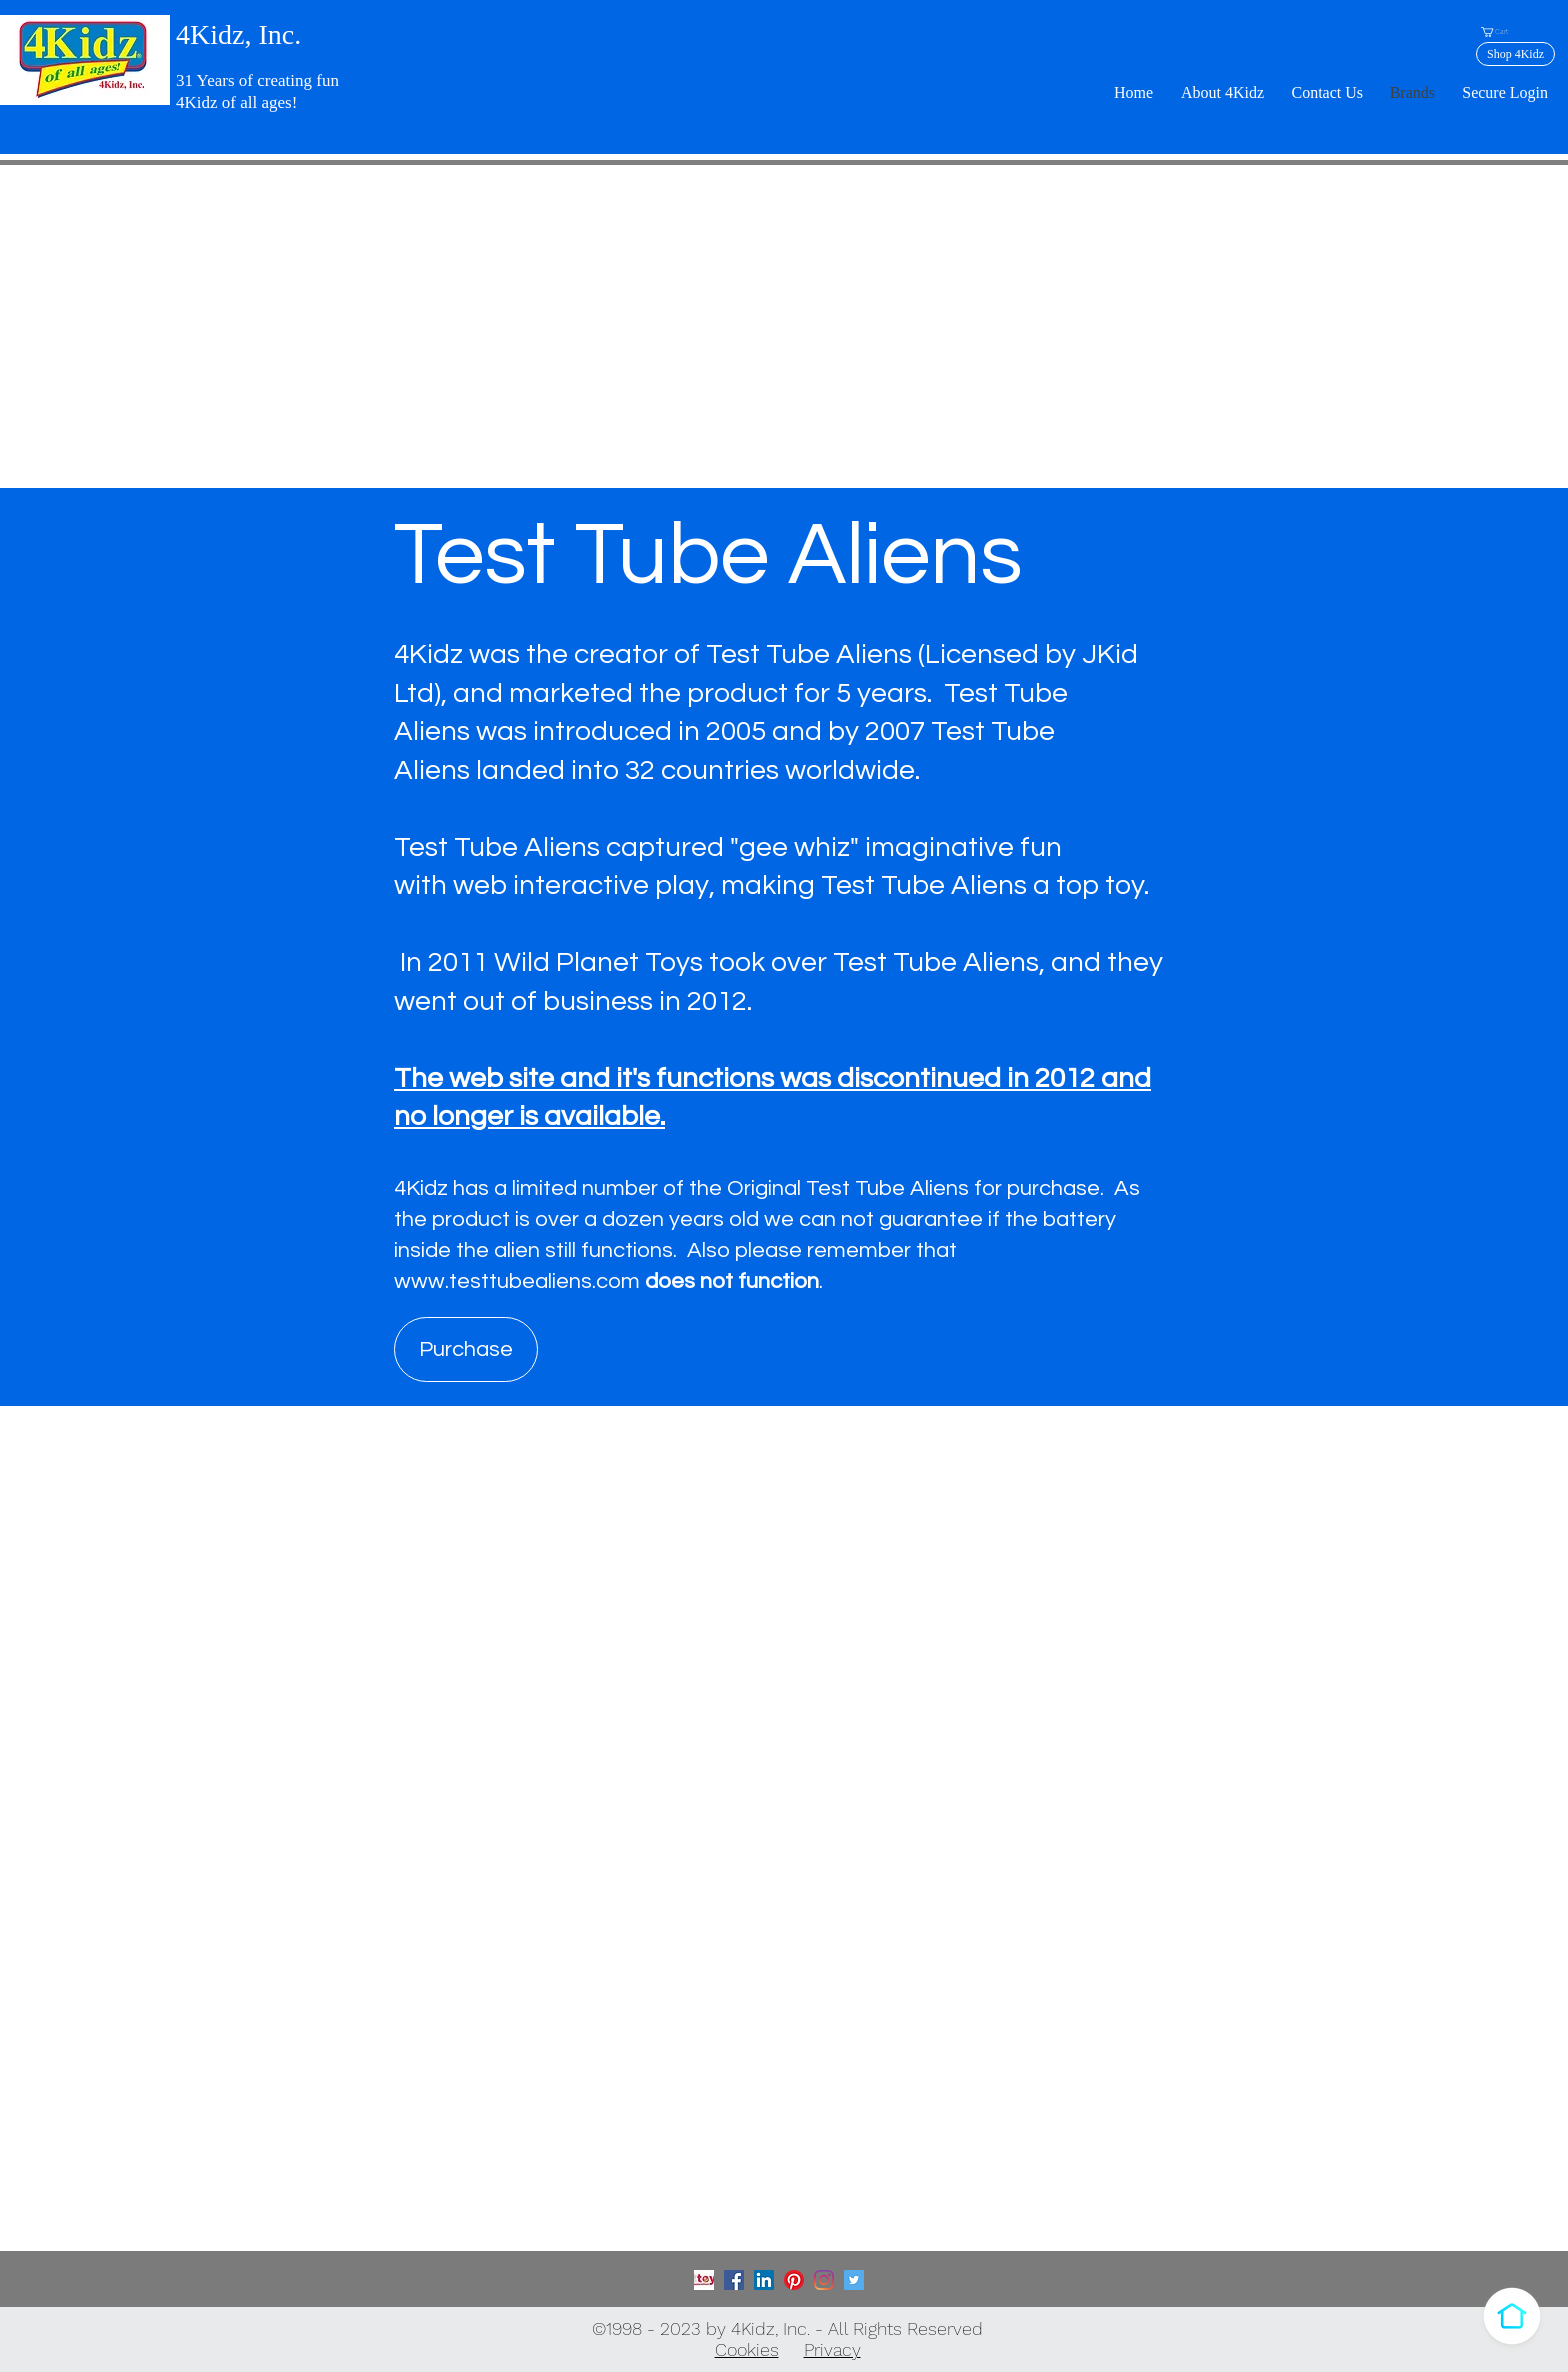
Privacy (832, 2349)
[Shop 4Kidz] (1515, 54)
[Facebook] (734, 2280)
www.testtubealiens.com (517, 1281)
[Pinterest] (794, 2280)
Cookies (747, 2349)
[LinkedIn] (764, 2280)
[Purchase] (466, 1349)
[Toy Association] (704, 2280)
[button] (1500, 32)
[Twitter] (854, 2280)
